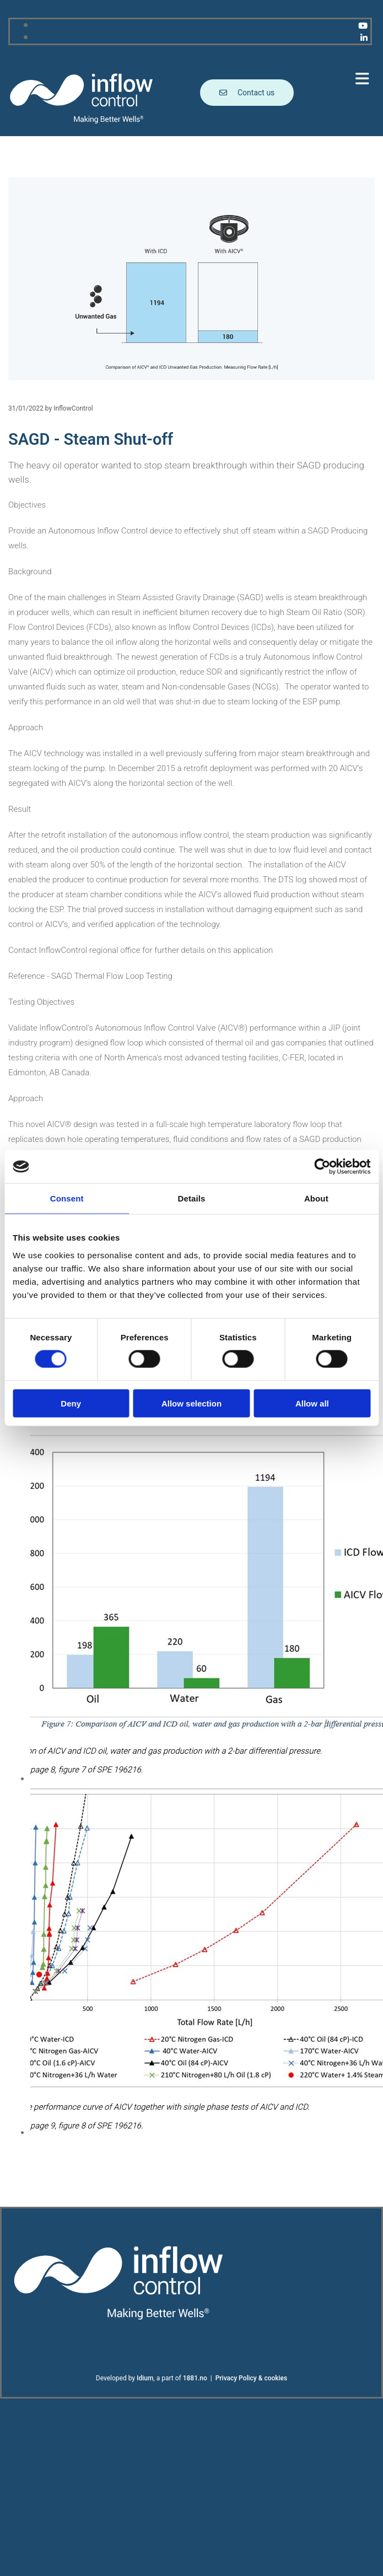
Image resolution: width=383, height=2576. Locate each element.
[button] (287, 79)
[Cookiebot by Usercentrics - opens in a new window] (322, 1166)
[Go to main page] (81, 122)
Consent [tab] (67, 1198)
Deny (71, 1403)
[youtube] (363, 26)
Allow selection (191, 1403)
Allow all (312, 1403)
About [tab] (316, 1198)
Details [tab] (192, 1198)
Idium (145, 2378)
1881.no (195, 2378)
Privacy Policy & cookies (251, 2378)
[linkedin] (364, 38)
